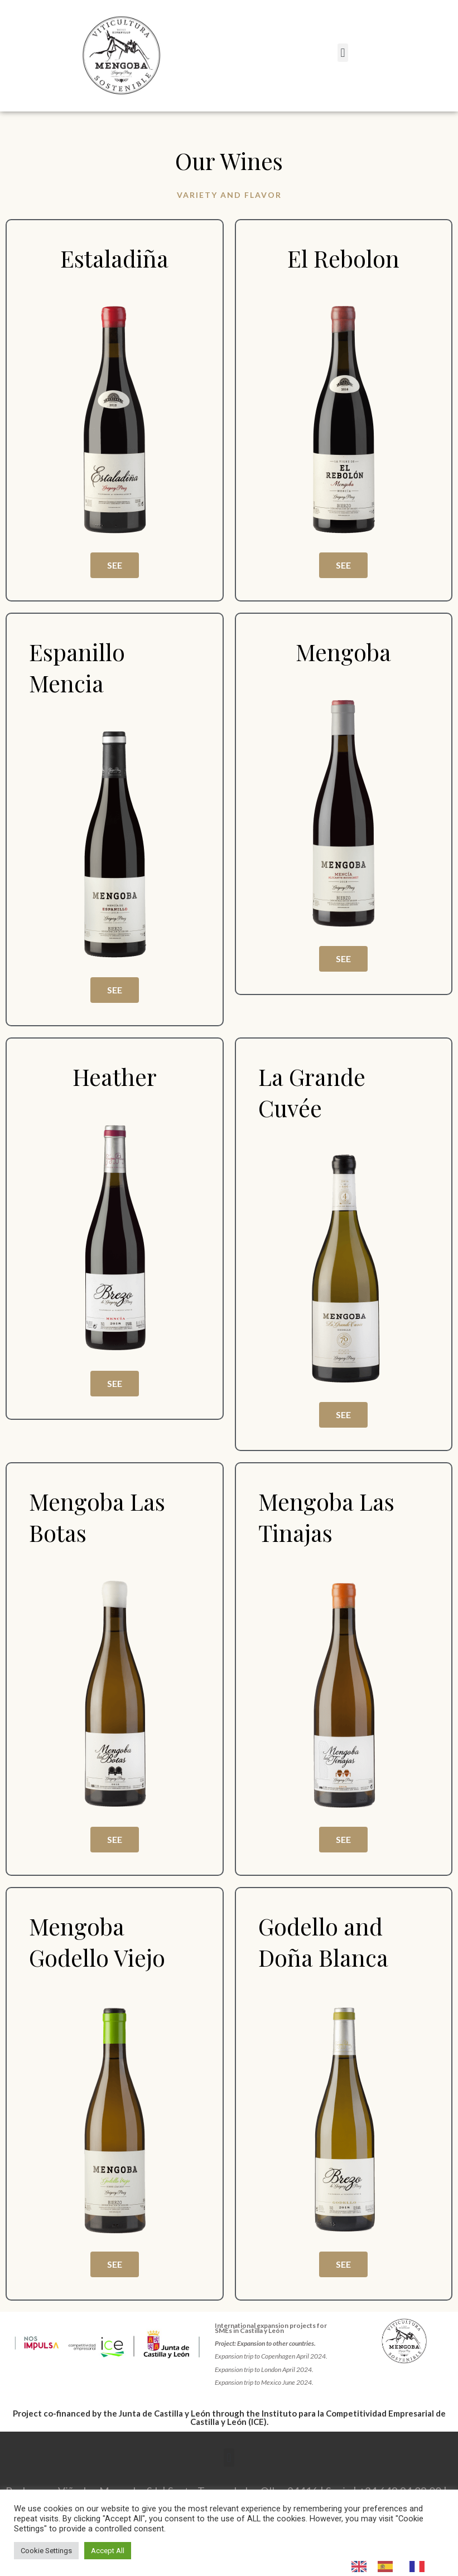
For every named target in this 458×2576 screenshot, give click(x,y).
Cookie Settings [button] (46, 2550)
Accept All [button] (107, 2550)
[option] (388, 2566)
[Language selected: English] (393, 2566)
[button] (343, 52)
